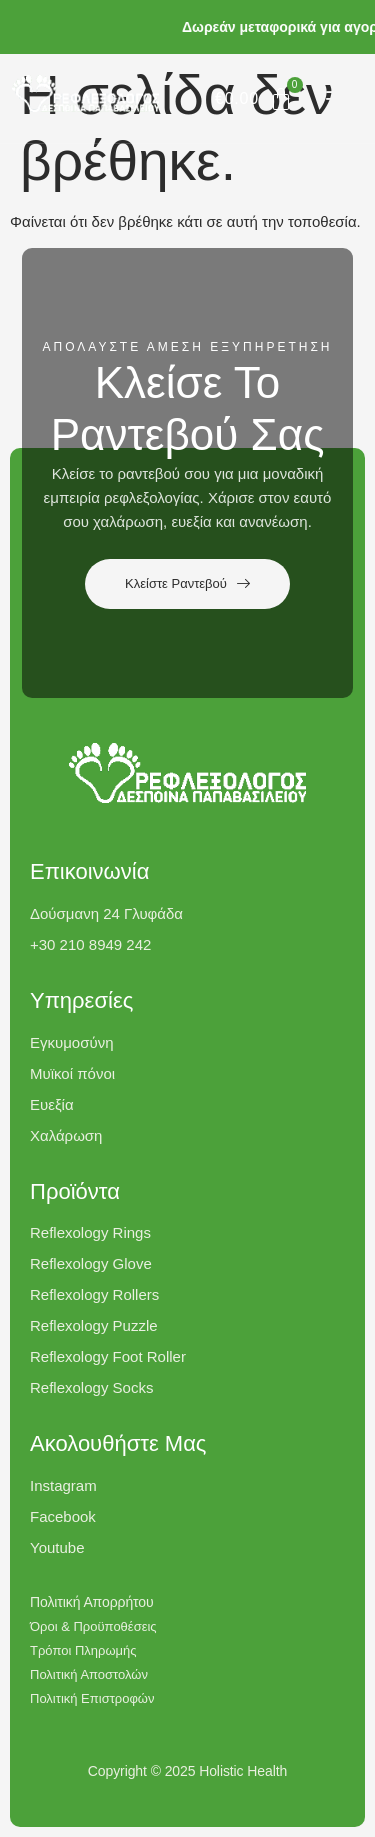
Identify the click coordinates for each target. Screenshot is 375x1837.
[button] (340, 98)
